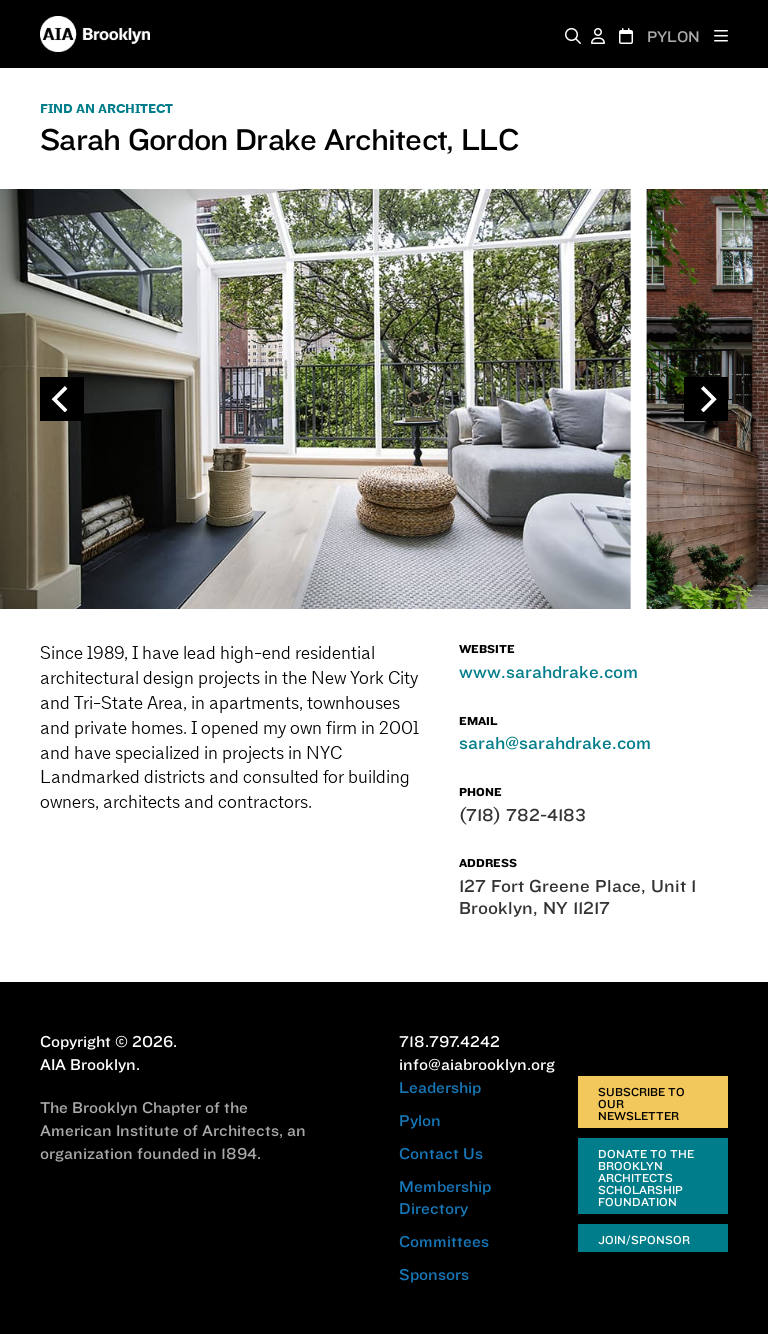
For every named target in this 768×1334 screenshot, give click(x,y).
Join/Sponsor (644, 1239)
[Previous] (62, 399)
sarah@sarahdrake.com (555, 742)
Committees (444, 1241)
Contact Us (441, 1153)
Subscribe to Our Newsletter (641, 1103)
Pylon (420, 1120)
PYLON (673, 36)
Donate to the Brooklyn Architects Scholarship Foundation (646, 1177)
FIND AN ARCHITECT (106, 109)
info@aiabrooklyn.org (477, 1064)
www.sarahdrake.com (548, 671)
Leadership (440, 1087)
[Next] (706, 399)
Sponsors (434, 1274)
